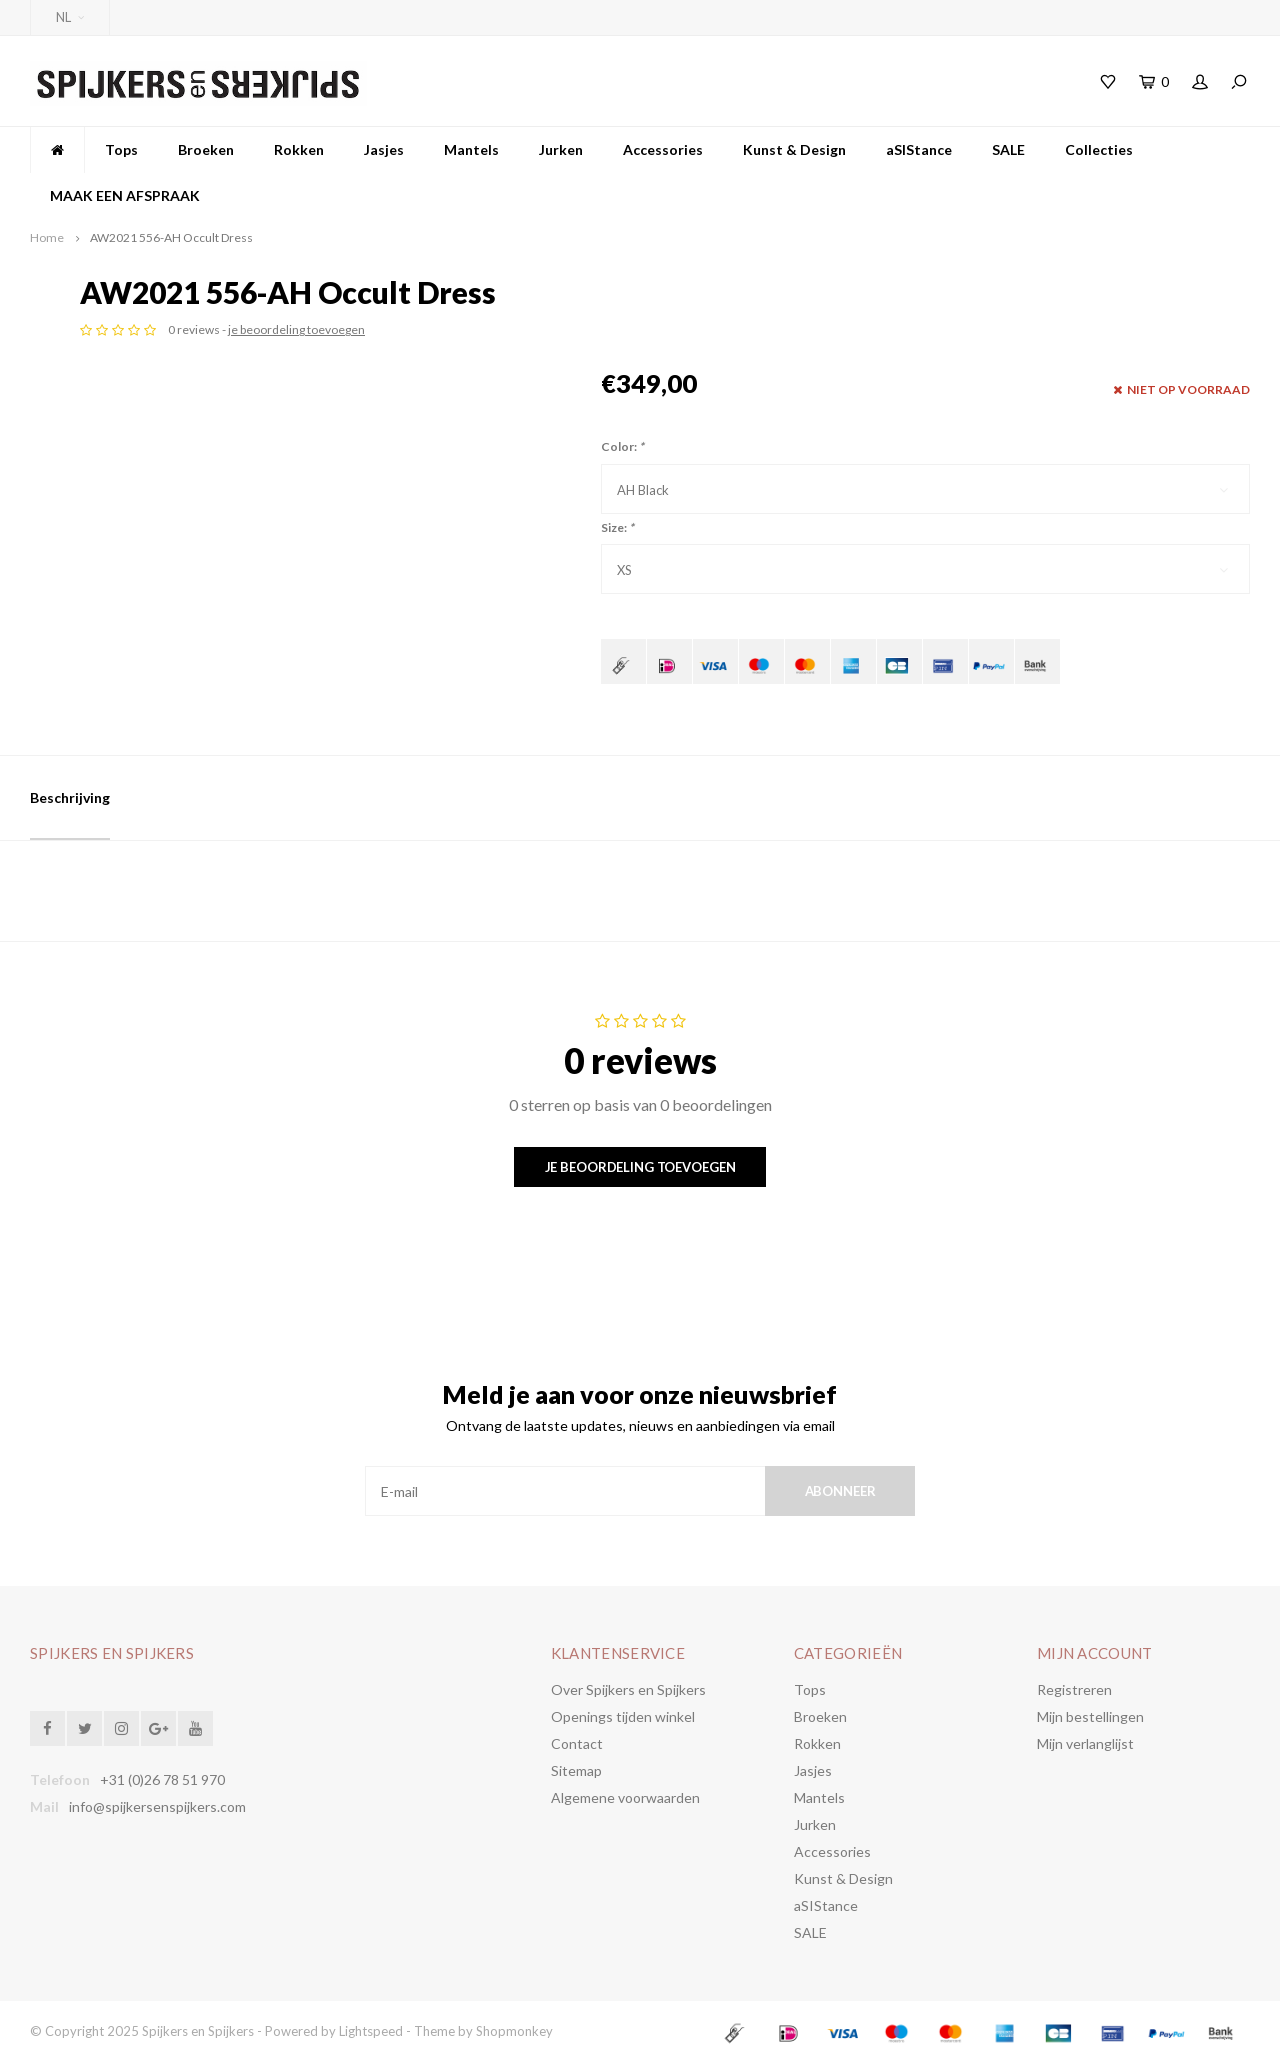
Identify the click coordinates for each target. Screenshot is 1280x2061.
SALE (1008, 149)
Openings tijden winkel (623, 1716)
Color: (622, 446)
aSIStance (919, 149)
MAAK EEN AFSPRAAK (125, 195)
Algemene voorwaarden (625, 1797)
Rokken (299, 149)
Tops (121, 149)
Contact (577, 1743)
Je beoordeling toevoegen (640, 1167)
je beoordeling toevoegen (817, 329)
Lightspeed (371, 2031)
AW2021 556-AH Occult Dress (171, 237)
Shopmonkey (514, 2031)
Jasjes (384, 149)
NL (70, 17)
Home (47, 237)
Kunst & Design (794, 149)
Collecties (1099, 149)
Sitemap (576, 1770)
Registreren (1074, 1689)
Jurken (561, 149)
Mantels (471, 149)
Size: (617, 527)
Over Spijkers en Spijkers (628, 1689)
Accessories (663, 149)
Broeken (206, 149)
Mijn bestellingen (1090, 1716)
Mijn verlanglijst (1085, 1743)
